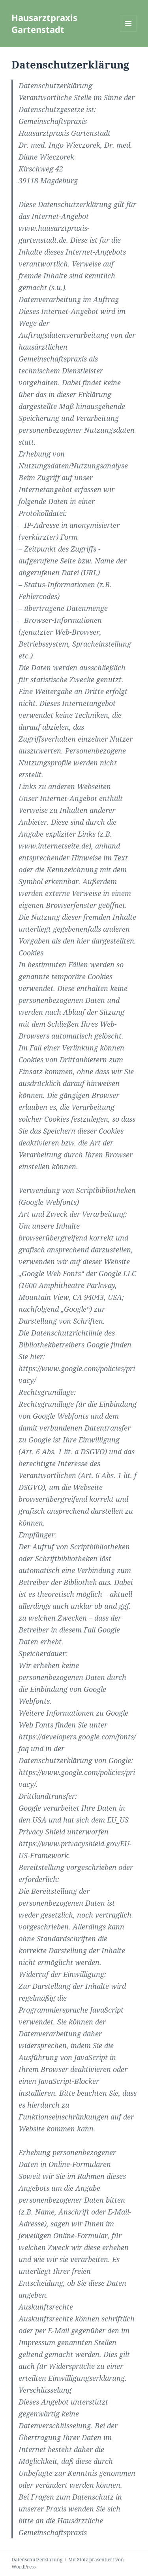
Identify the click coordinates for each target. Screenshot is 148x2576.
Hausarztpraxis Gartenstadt (44, 23)
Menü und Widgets (128, 31)
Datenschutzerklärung (36, 2559)
